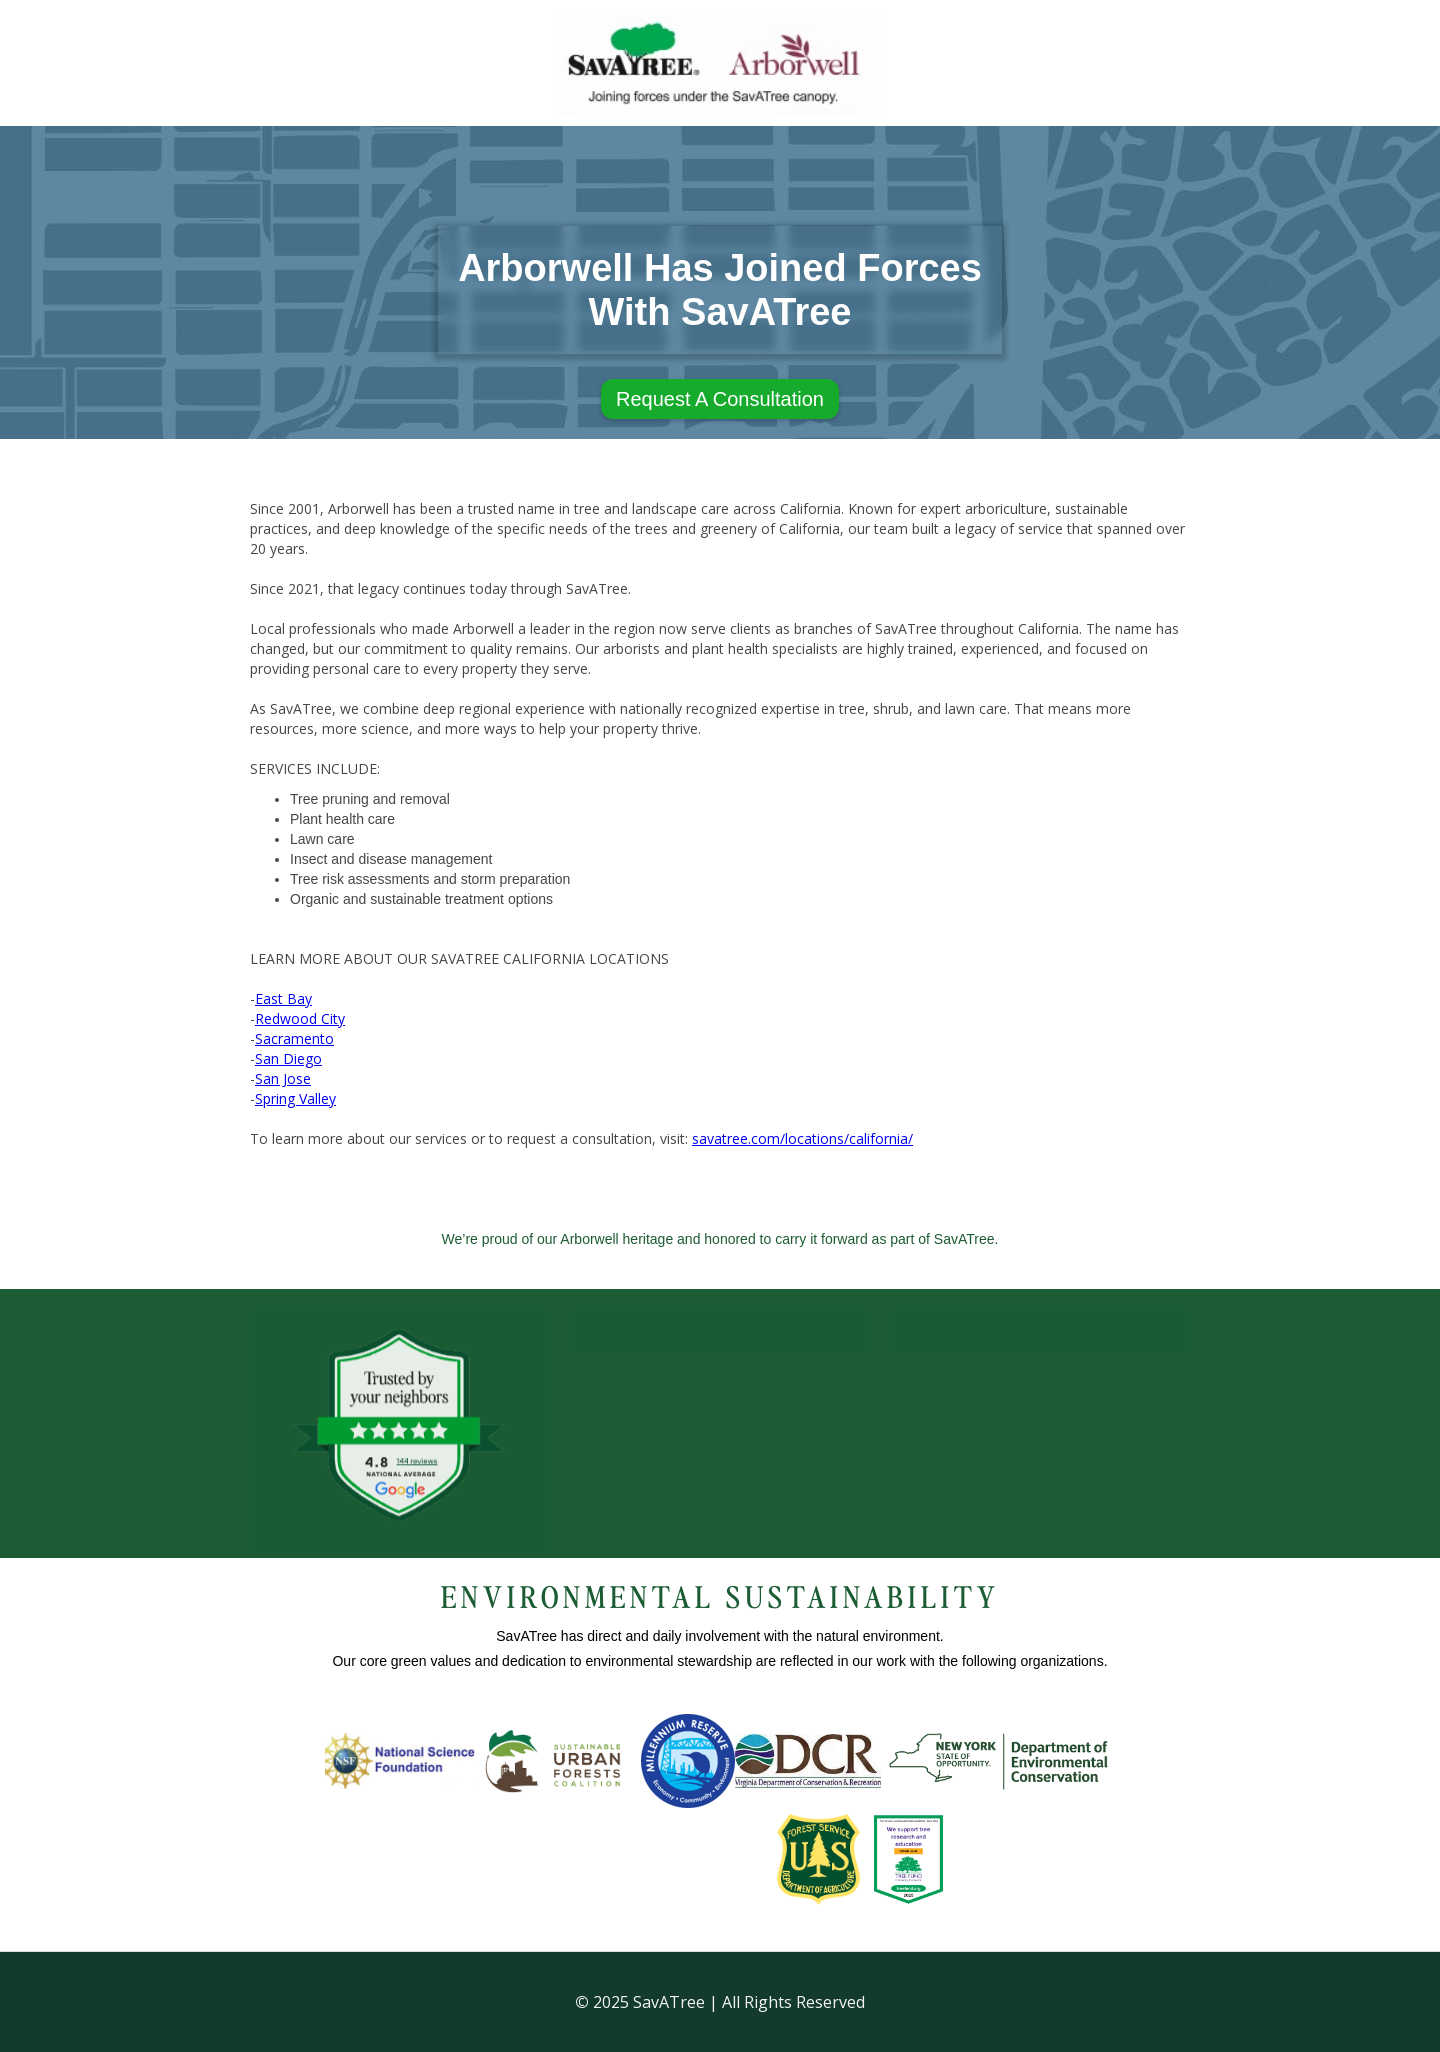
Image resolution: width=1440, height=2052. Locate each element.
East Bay (283, 998)
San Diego (288, 1058)
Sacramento (294, 1038)
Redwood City (300, 1018)
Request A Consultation (720, 399)
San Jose (283, 1078)
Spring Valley (295, 1098)
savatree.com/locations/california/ (802, 1138)
